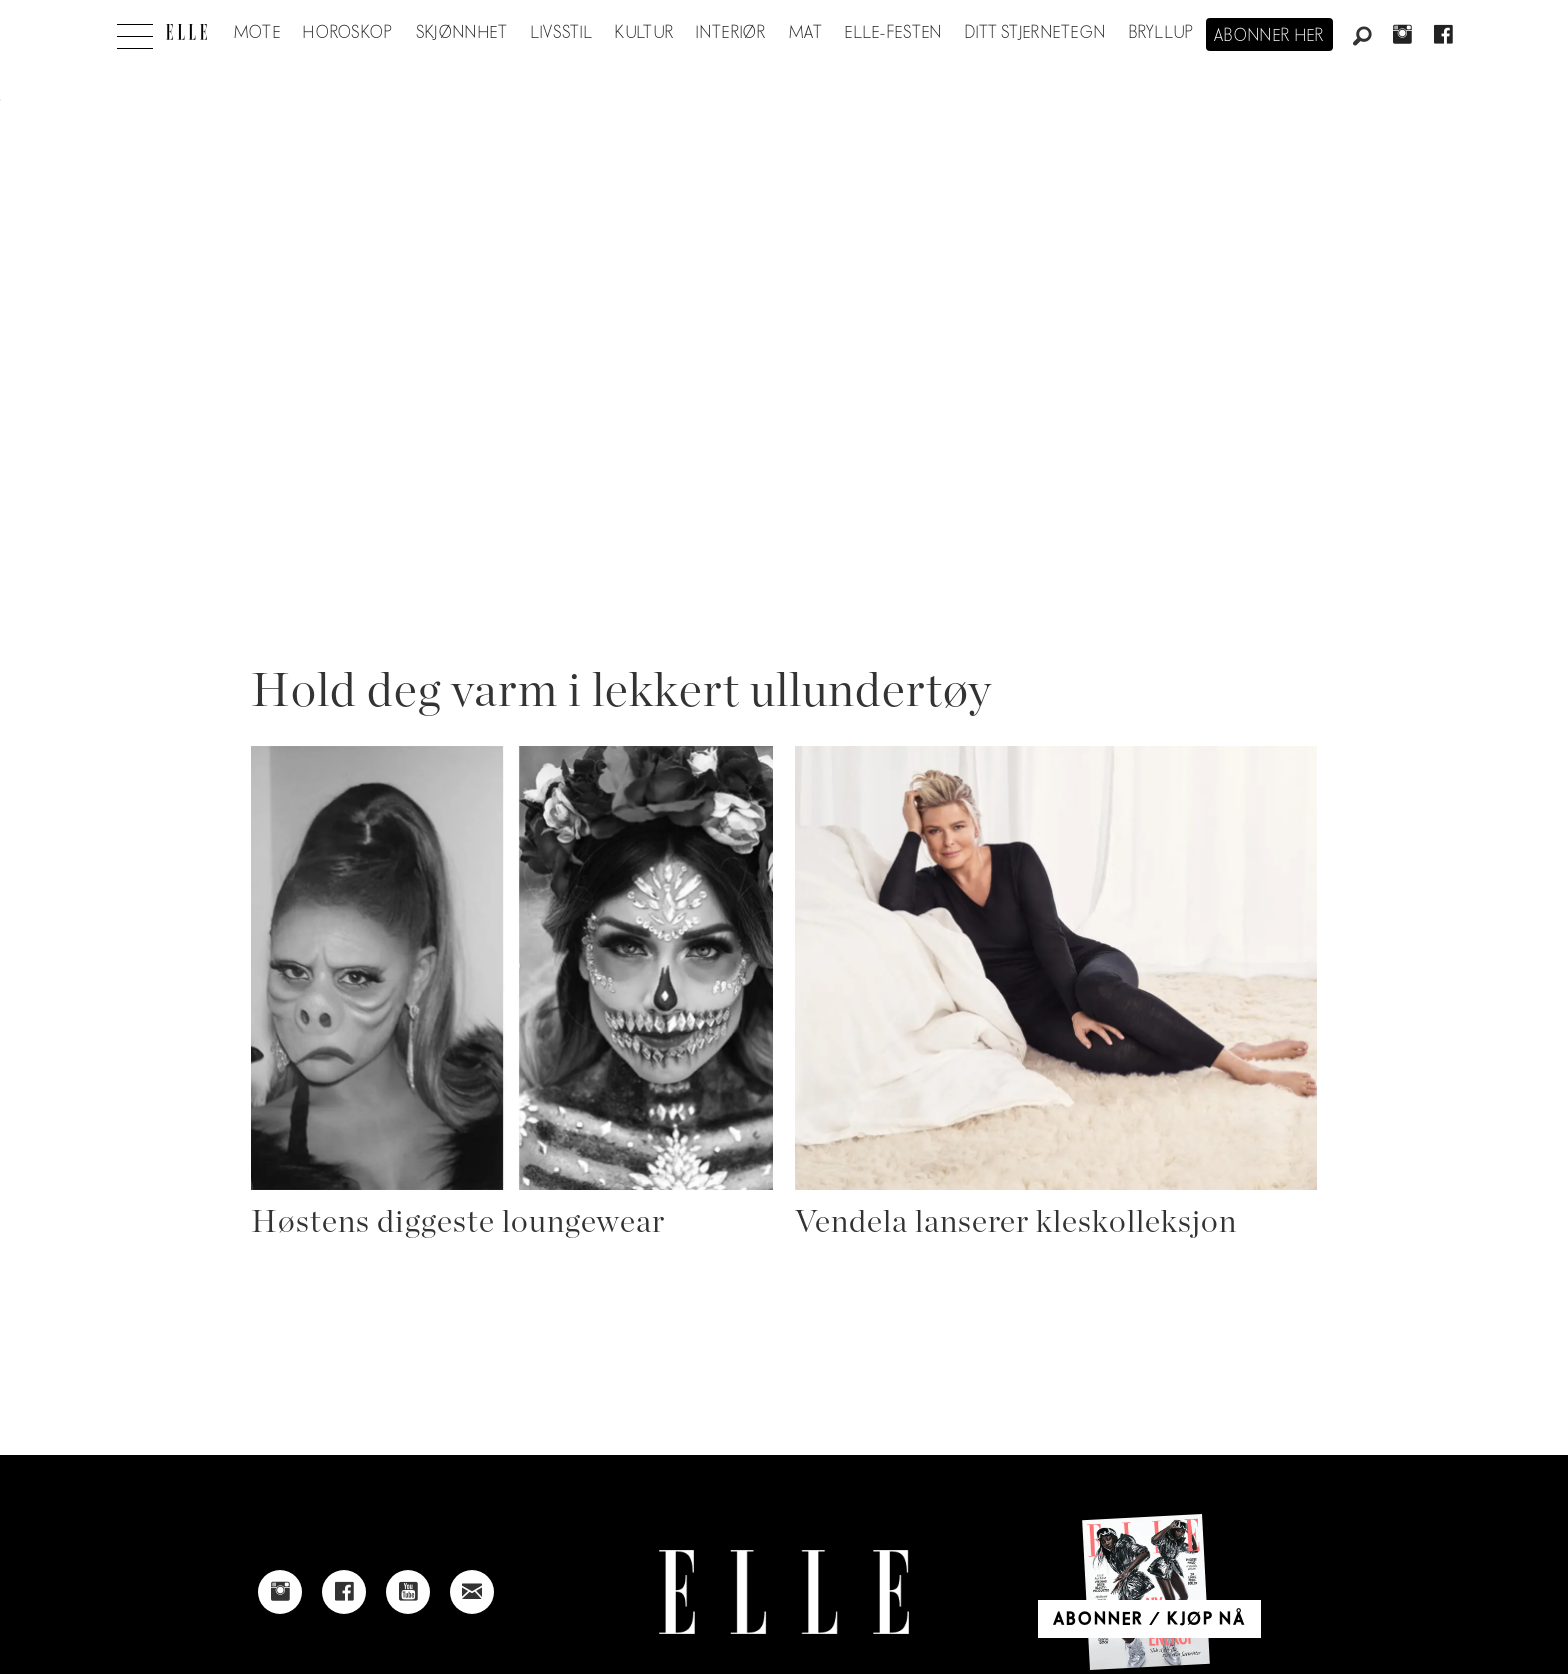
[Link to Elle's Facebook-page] (344, 1592)
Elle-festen (893, 33)
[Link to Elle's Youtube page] (408, 1592)
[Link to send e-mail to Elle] (472, 1592)
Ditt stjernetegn (1035, 33)
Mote (257, 33)
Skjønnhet (462, 33)
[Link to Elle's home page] (784, 1592)
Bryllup (1162, 33)
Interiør (731, 33)
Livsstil (562, 33)
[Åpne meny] (135, 31)
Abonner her (1269, 36)
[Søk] (1362, 37)
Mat (806, 33)
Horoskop (348, 33)
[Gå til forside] (186, 32)
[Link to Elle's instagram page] (280, 1592)
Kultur (644, 33)
